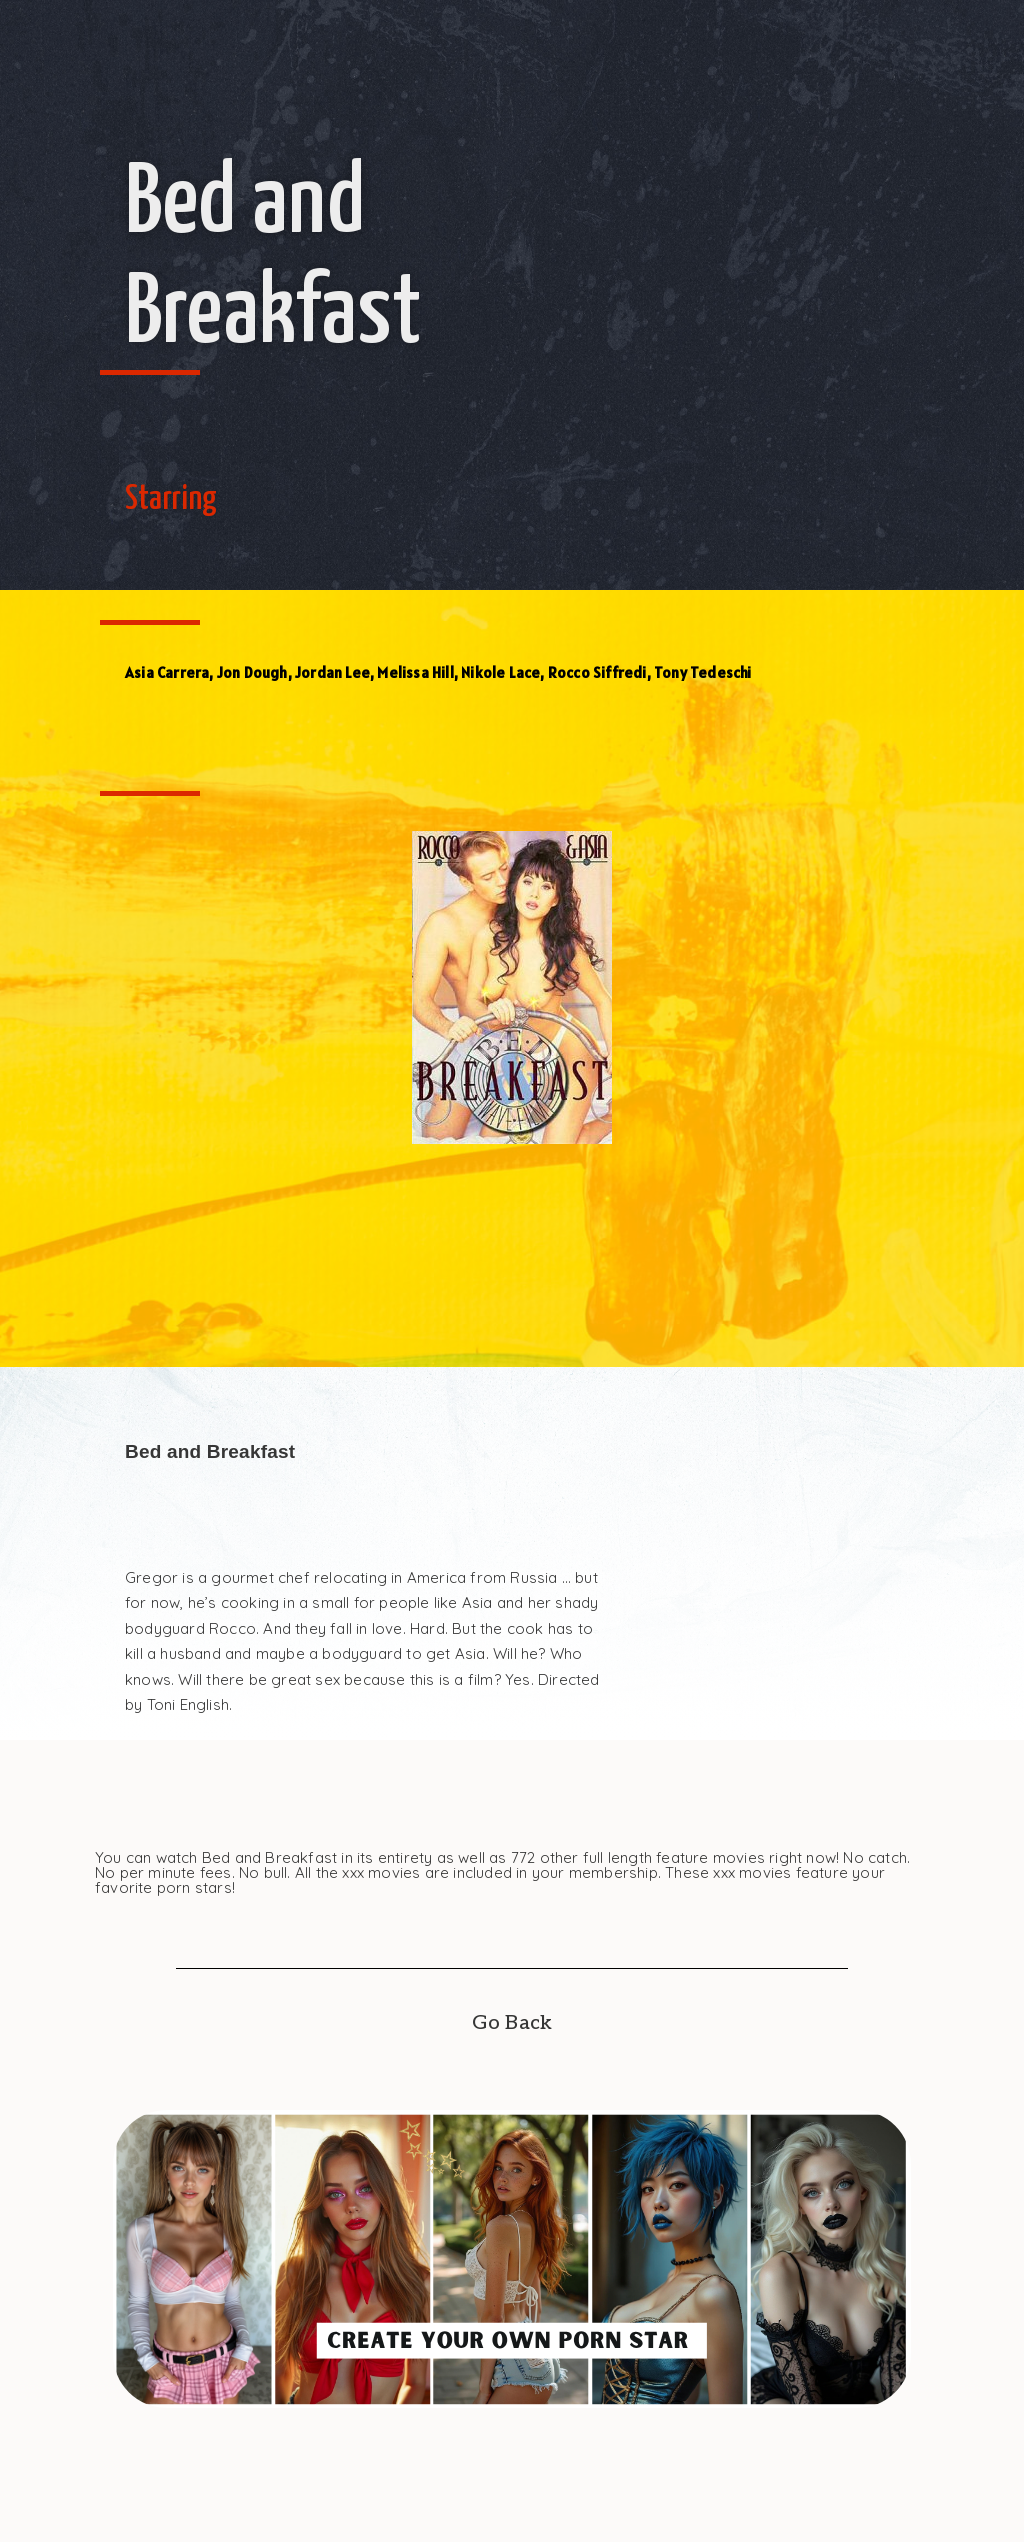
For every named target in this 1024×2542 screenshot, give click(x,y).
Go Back (512, 2023)
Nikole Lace (500, 672)
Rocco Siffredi (597, 672)
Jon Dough (252, 672)
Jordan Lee (332, 672)
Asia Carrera (167, 672)
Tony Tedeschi (703, 672)
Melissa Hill (415, 672)
